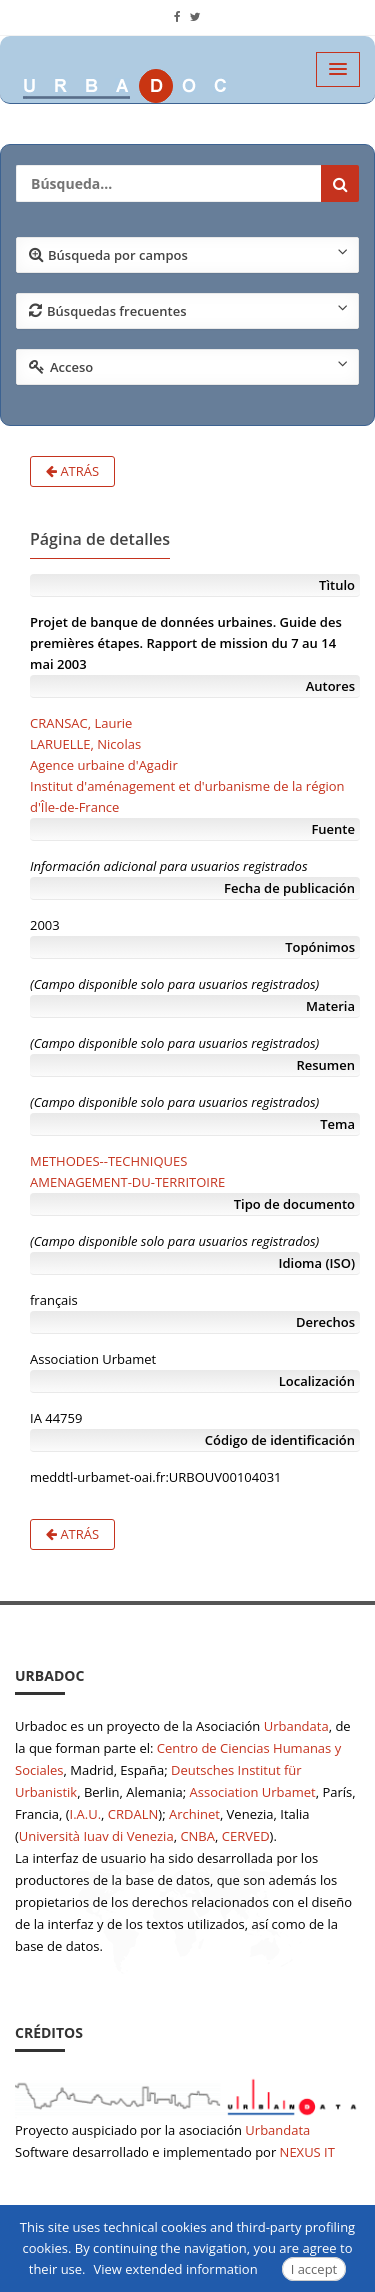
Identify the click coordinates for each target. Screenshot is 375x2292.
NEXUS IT (307, 2152)
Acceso (188, 366)
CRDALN (133, 1814)
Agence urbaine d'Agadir (104, 765)
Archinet (194, 1814)
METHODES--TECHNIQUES (108, 1161)
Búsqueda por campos (188, 254)
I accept (314, 2269)
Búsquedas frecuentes (188, 310)
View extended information (176, 2269)
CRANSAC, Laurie (81, 723)
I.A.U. (86, 1814)
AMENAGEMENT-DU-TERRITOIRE (127, 1182)
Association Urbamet (253, 1792)
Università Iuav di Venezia (96, 1836)
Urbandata (296, 1726)
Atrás (72, 471)
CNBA (197, 1836)
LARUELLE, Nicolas (85, 744)
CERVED (246, 1836)
